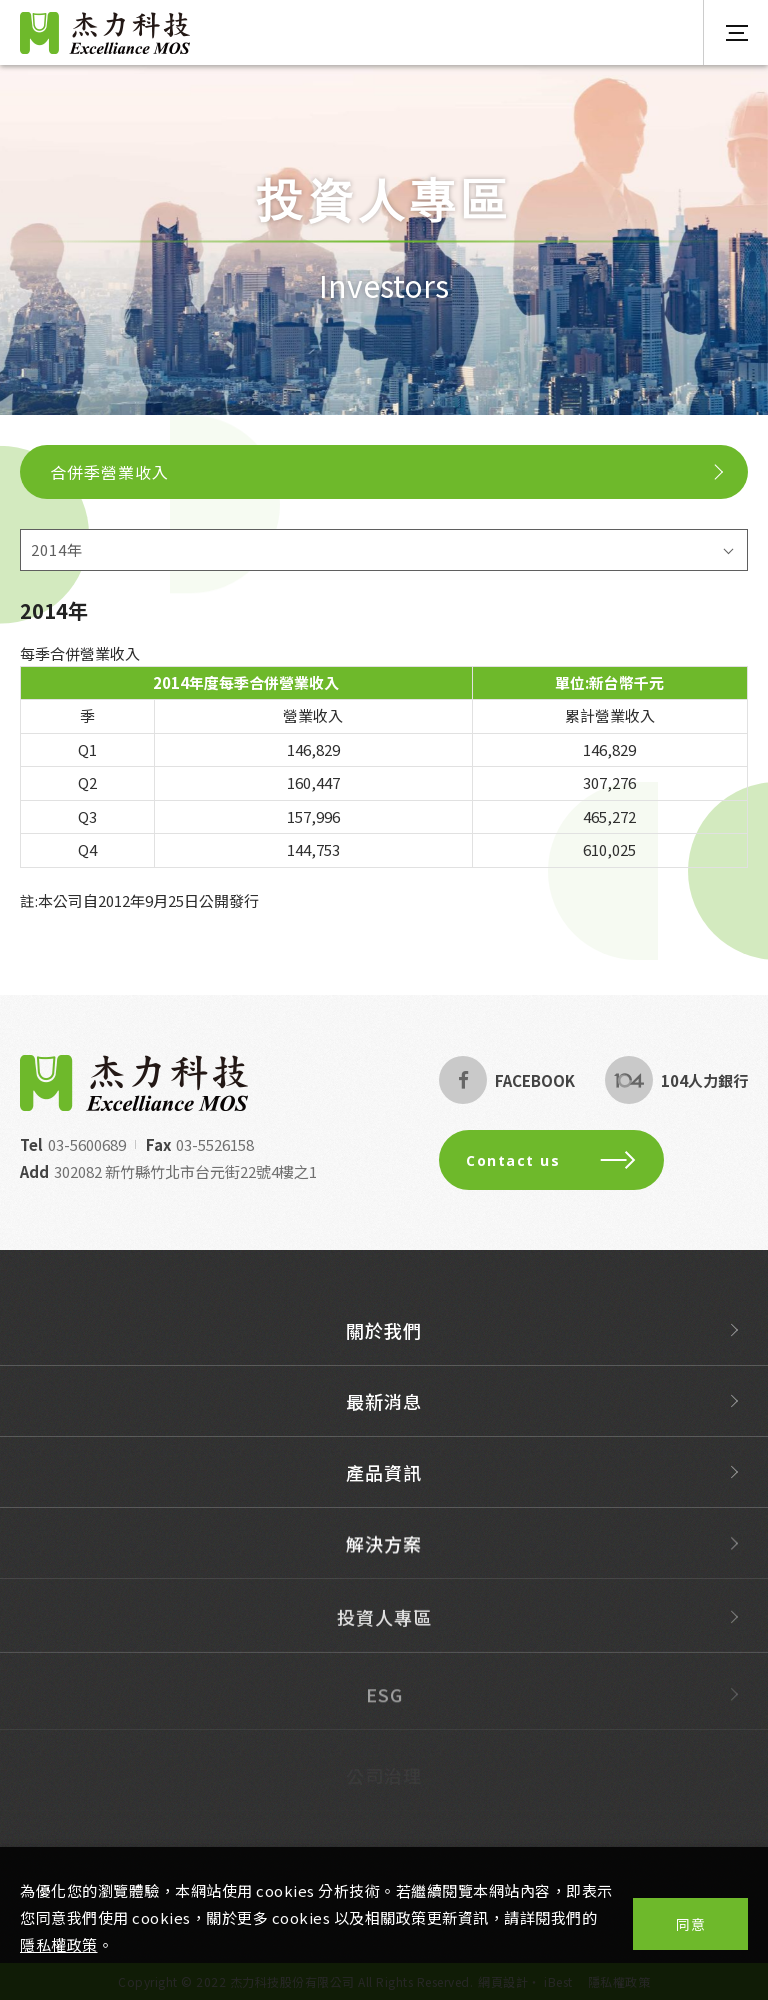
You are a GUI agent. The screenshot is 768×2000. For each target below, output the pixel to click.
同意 (690, 1924)
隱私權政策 (59, 1944)
